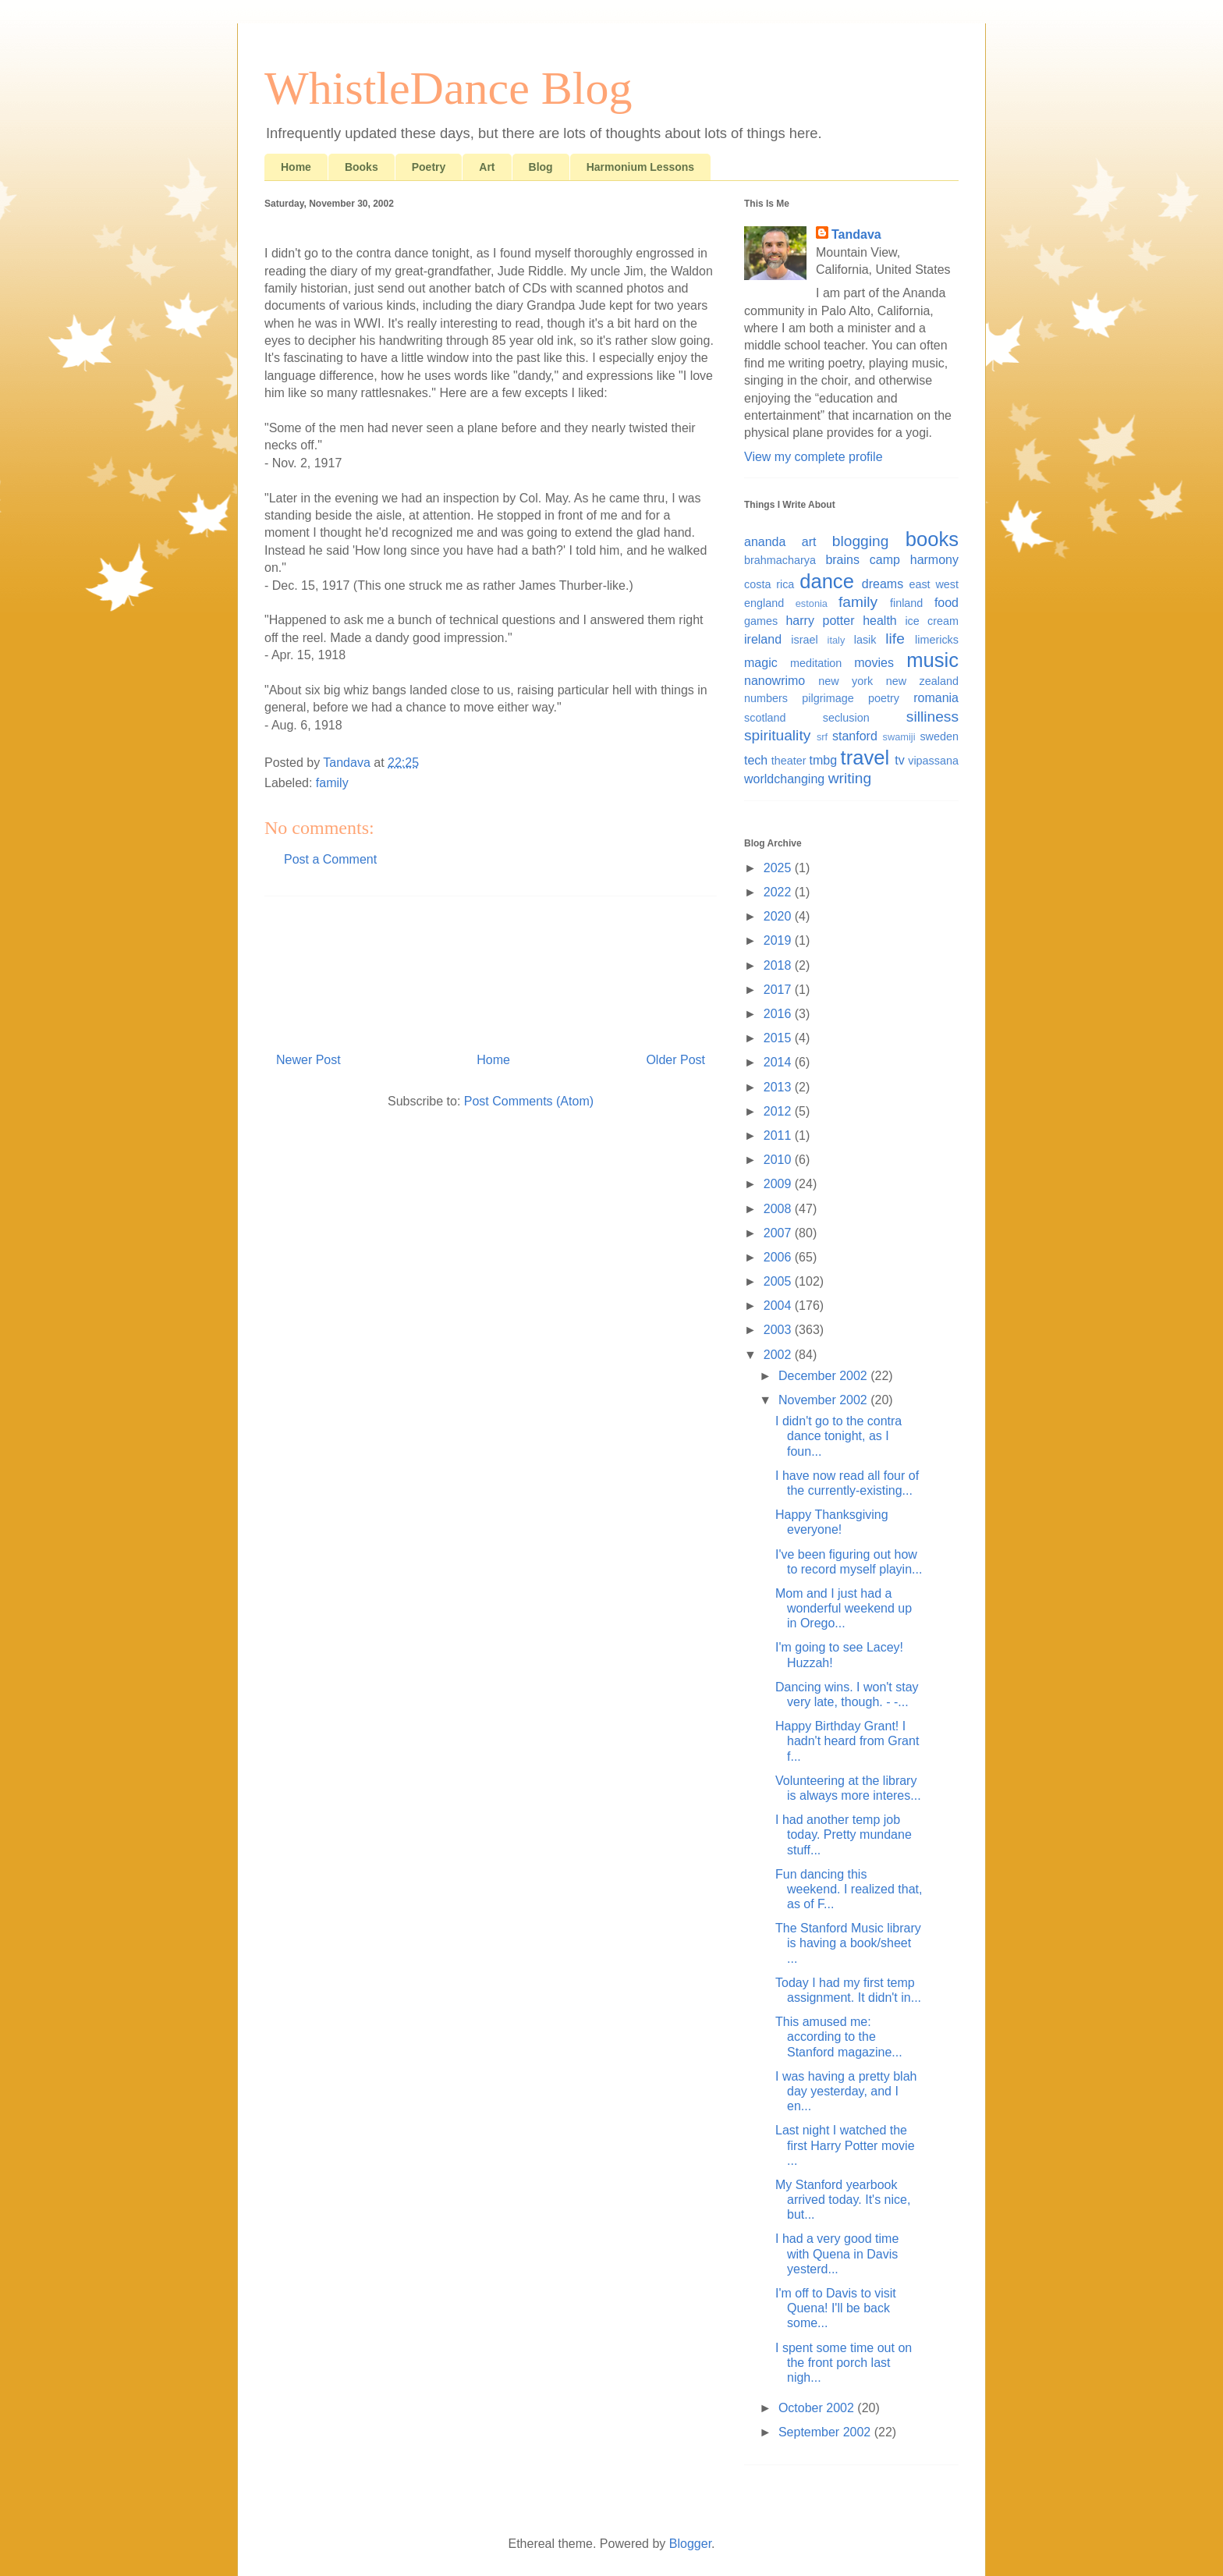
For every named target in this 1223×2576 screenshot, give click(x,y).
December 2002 (824, 1375)
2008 (779, 1208)
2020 (779, 916)
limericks (937, 639)
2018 (779, 965)
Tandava (856, 234)
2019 (779, 940)
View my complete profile (813, 456)
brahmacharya (780, 560)
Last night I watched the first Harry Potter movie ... (845, 2145)
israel (804, 639)
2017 (779, 989)
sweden (939, 736)
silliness (932, 716)
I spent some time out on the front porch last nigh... (843, 2362)
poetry (883, 698)
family (332, 782)
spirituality (777, 735)
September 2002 (826, 2432)
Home (296, 167)
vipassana (933, 760)
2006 (779, 1257)
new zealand (922, 681)
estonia (812, 603)
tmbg (824, 760)
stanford (854, 736)
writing (849, 778)
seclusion (846, 717)
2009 (779, 1183)
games (761, 621)
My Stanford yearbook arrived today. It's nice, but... (842, 2199)
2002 (779, 1354)
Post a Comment (330, 859)
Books (361, 167)
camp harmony (914, 559)
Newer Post (308, 1059)
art (809, 541)
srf (822, 737)
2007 (779, 1233)
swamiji (899, 737)
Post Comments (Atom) (529, 1101)
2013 (779, 1087)
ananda (764, 541)
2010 (779, 1159)
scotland (765, 717)
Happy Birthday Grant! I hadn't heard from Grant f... (847, 1740)
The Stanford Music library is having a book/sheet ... (848, 1942)
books (932, 539)
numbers (766, 698)
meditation (816, 663)
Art (487, 167)
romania (936, 697)
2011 (779, 1135)
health (880, 620)
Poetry (429, 167)
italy (836, 640)
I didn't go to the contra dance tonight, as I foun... (838, 1435)
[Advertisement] (490, 968)
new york (845, 681)
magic (761, 662)
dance (826, 581)
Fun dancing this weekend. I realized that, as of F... (848, 1889)
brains (842, 559)
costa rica (769, 584)
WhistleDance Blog (448, 88)
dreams (882, 584)
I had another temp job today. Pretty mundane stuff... (843, 1834)
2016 (779, 1013)
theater (788, 760)
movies (874, 662)
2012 (779, 1111)
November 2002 (824, 1400)
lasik (865, 639)
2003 (779, 1329)
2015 (779, 1038)
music (932, 660)
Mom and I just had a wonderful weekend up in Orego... (843, 1608)
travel (865, 757)
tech (755, 760)
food (946, 602)
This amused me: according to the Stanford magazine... (838, 2036)
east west (934, 584)
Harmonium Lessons (640, 167)
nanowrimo (774, 680)
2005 (779, 1281)
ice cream (932, 621)
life (895, 638)
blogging (860, 541)
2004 (779, 1305)
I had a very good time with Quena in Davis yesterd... (837, 2253)
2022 (779, 892)
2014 (779, 1062)
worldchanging (784, 779)
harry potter (819, 620)
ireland (763, 639)
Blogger (690, 2543)
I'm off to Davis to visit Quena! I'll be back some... (835, 2308)
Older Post (675, 1059)
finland (906, 603)
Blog (541, 167)
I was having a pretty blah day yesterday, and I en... (845, 2091)
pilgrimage (827, 698)
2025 (779, 868)
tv (899, 760)
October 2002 (817, 2408)
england (764, 603)
